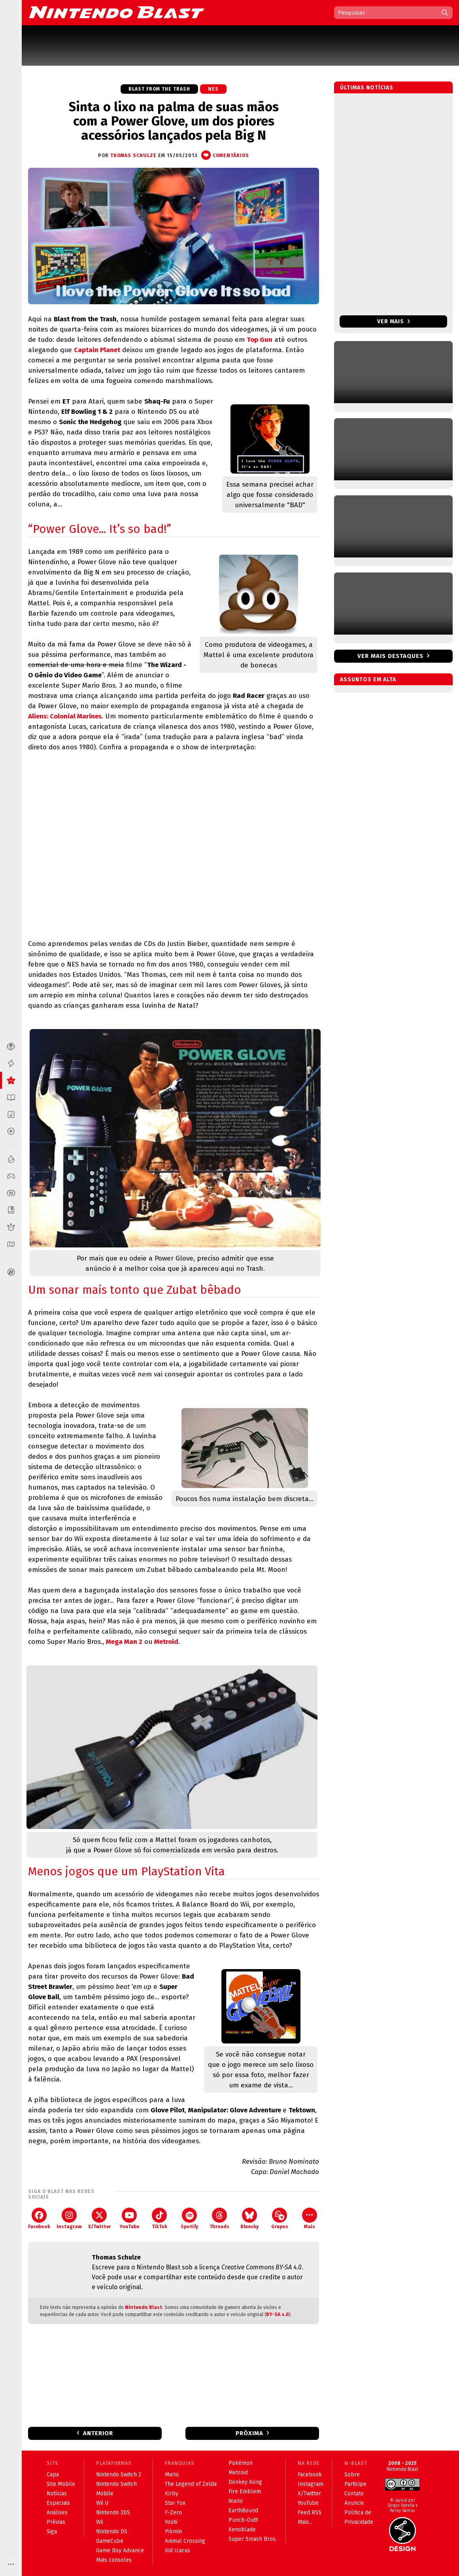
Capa (53, 2474)
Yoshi (171, 2522)
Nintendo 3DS (113, 2512)
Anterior (98, 2433)
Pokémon (241, 2463)
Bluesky (249, 2218)
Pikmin (173, 2531)
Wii (99, 2522)
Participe (355, 2484)
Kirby (171, 2493)
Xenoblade (242, 2529)
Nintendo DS (111, 2531)
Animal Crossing (185, 2541)
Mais (309, 2218)
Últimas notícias (366, 87)
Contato (354, 2493)
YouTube (129, 2218)
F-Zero (173, 2512)
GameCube (109, 2541)
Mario (172, 2474)
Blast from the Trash (159, 89)
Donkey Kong (245, 2482)
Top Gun (259, 340)
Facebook (39, 2218)
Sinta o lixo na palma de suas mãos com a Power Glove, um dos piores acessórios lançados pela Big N (174, 121)
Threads (219, 2218)
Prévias (56, 2522)
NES (213, 89)
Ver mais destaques (390, 656)
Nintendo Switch (116, 2484)
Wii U (102, 2503)
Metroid (166, 1642)
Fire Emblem (245, 2491)
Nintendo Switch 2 (118, 2474)
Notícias (57, 2493)
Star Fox (175, 2503)
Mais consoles (114, 2560)
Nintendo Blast (143, 2307)
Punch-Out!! (243, 2520)
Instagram (69, 2218)
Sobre (352, 2474)
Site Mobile (61, 2484)
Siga (52, 2531)
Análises (57, 2512)
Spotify (189, 2218)
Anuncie (354, 2503)
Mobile (104, 2493)
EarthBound (243, 2510)
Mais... (305, 2522)
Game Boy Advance (120, 2550)
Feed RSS (309, 2512)
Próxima (249, 2433)
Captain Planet (97, 350)
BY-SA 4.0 (277, 2314)
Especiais (58, 2503)
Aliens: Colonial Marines (65, 716)
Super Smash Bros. (253, 2539)
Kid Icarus (177, 2550)
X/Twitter (99, 2218)
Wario (236, 2501)
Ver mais (393, 321)
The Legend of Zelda (191, 2484)
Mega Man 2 (124, 1642)
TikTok (159, 2218)
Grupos (279, 2218)
